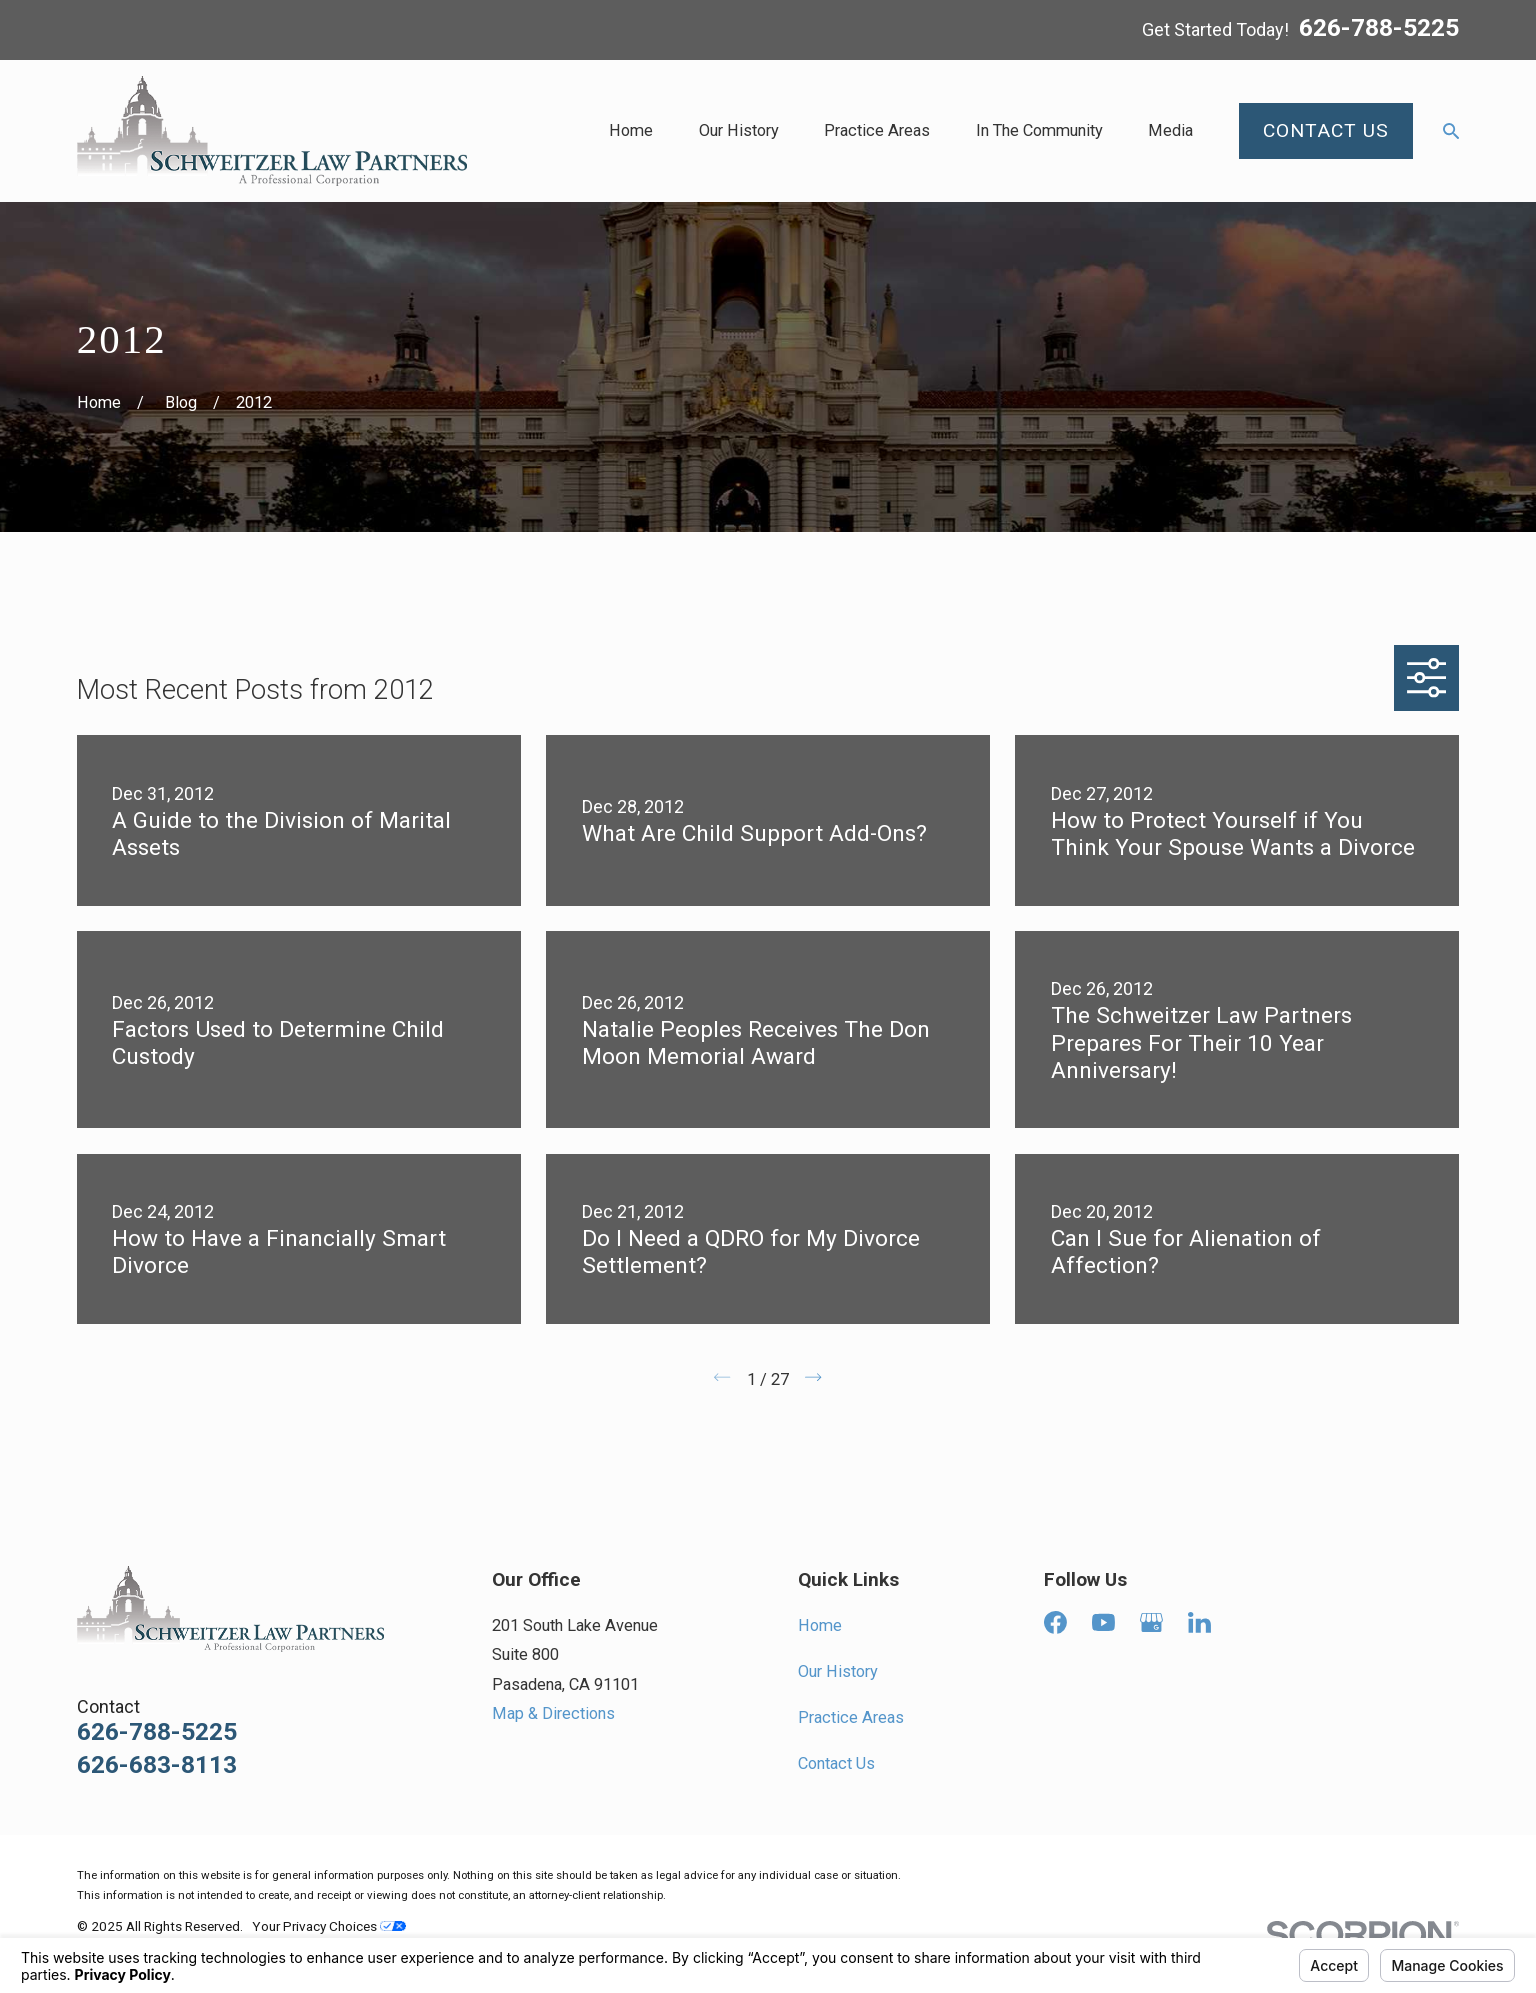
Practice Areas (851, 1717)
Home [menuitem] (631, 130)
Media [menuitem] (1170, 130)
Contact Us (836, 1763)
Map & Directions (553, 1713)
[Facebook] (1055, 1622)
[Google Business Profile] (1151, 1622)
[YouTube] (1103, 1622)
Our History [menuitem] (739, 130)
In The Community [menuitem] (1039, 130)
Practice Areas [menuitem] (877, 130)
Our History (838, 1671)
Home (820, 1625)
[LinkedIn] (1199, 1622)
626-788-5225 (1379, 29)
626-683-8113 (157, 1765)
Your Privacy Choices (329, 1926)
